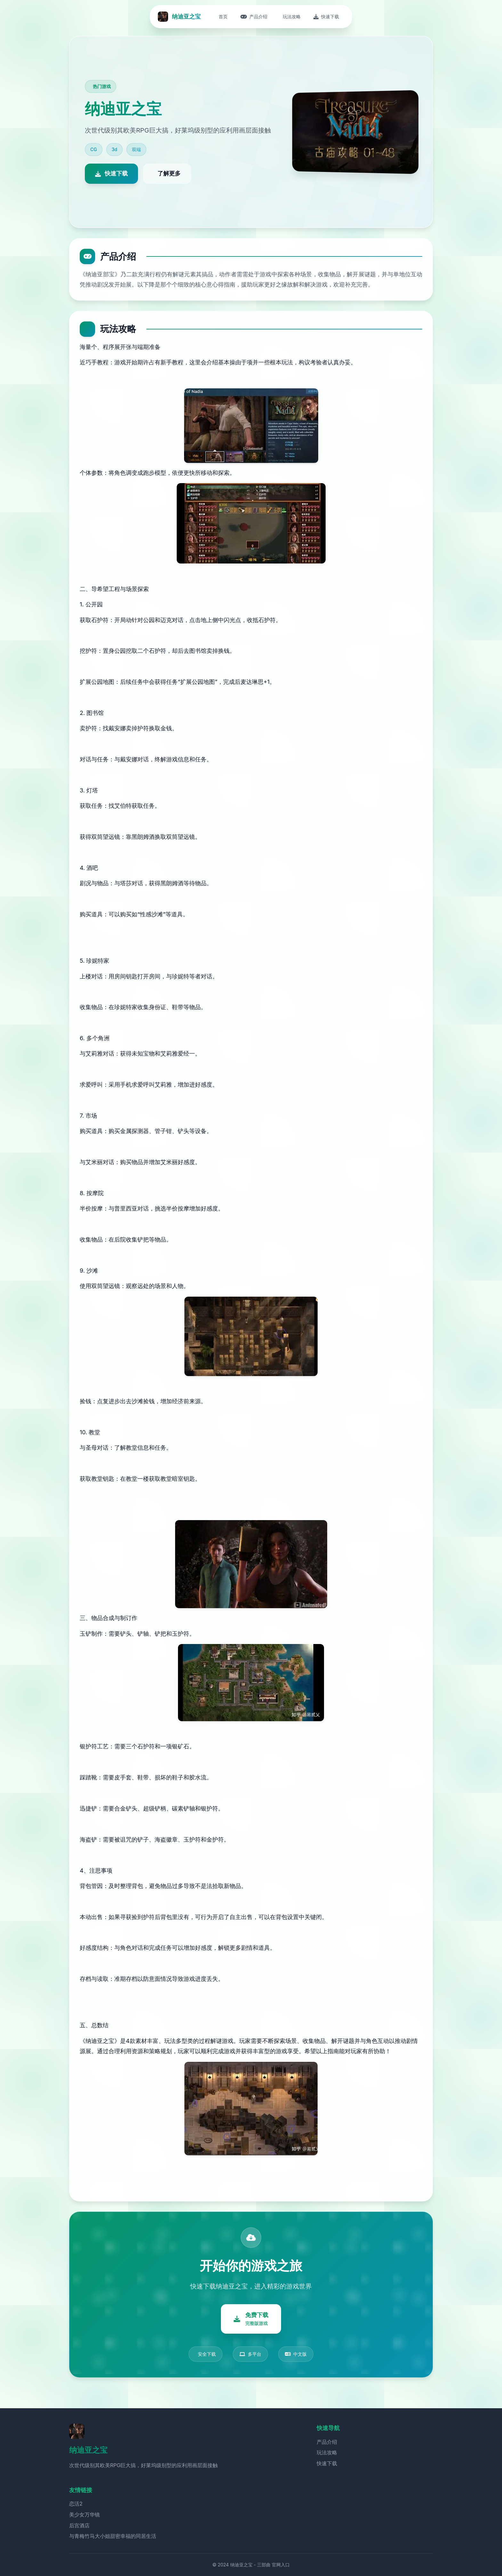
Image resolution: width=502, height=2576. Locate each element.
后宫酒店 (79, 2525)
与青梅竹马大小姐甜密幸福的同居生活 (112, 2536)
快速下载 (327, 2463)
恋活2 (76, 2503)
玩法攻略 (327, 2452)
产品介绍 (327, 2442)
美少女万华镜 (84, 2514)
